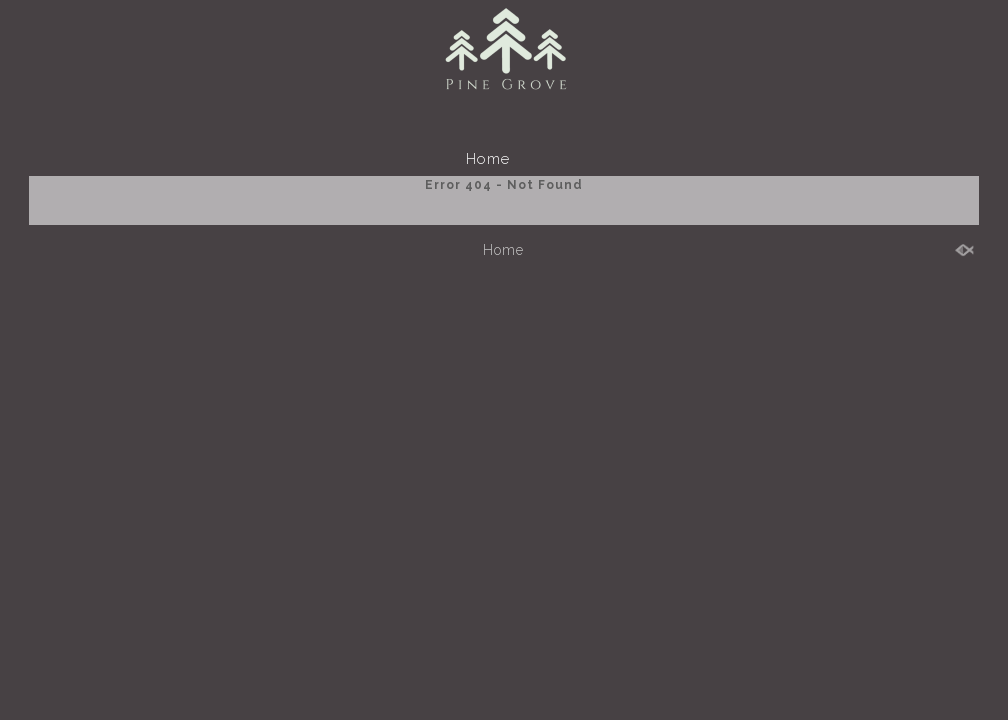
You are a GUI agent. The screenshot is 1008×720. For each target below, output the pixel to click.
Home (488, 159)
